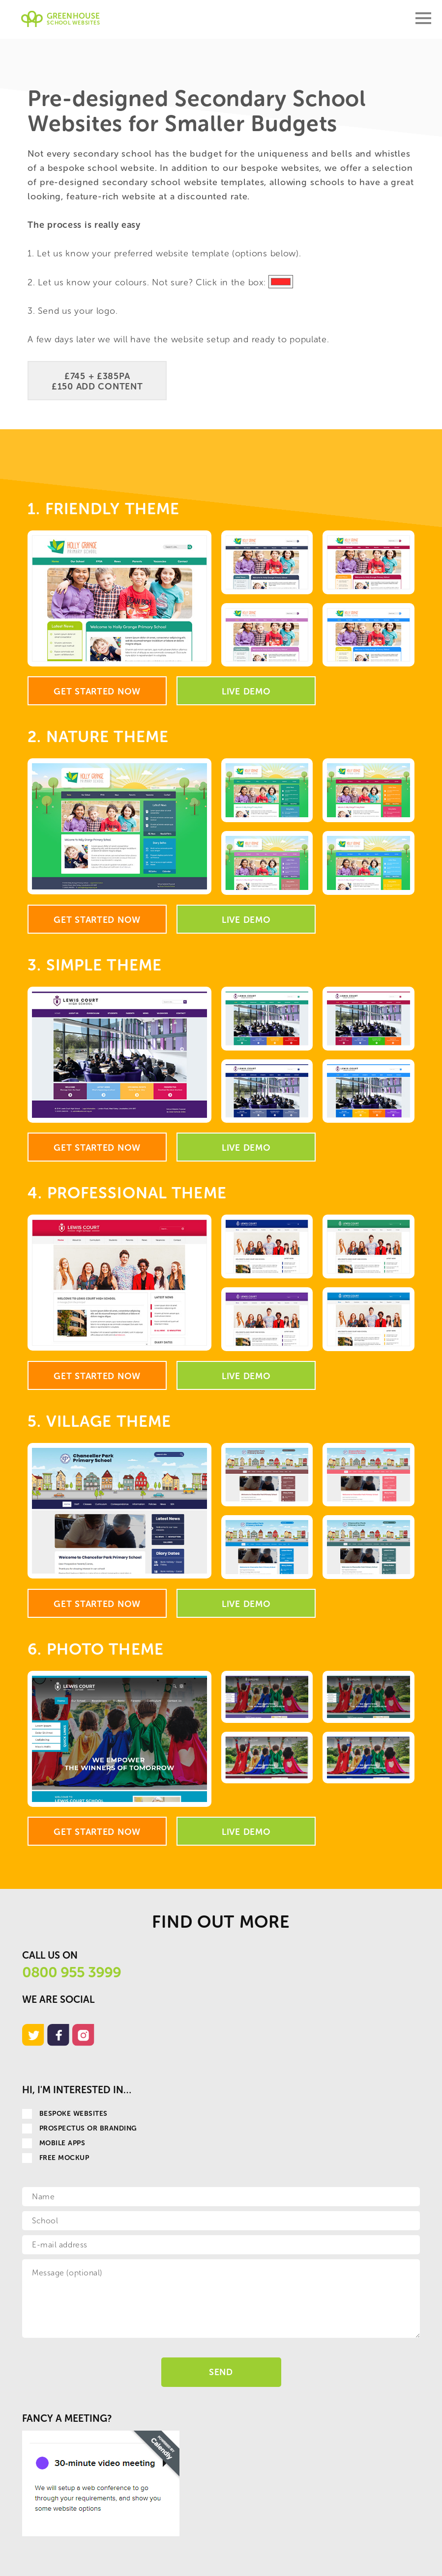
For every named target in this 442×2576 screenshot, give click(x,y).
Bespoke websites (65, 2113)
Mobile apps (53, 2143)
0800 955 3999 (71, 1972)
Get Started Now (97, 691)
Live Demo (246, 691)
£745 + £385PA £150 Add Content (97, 381)
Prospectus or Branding (79, 2128)
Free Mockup (55, 2158)
